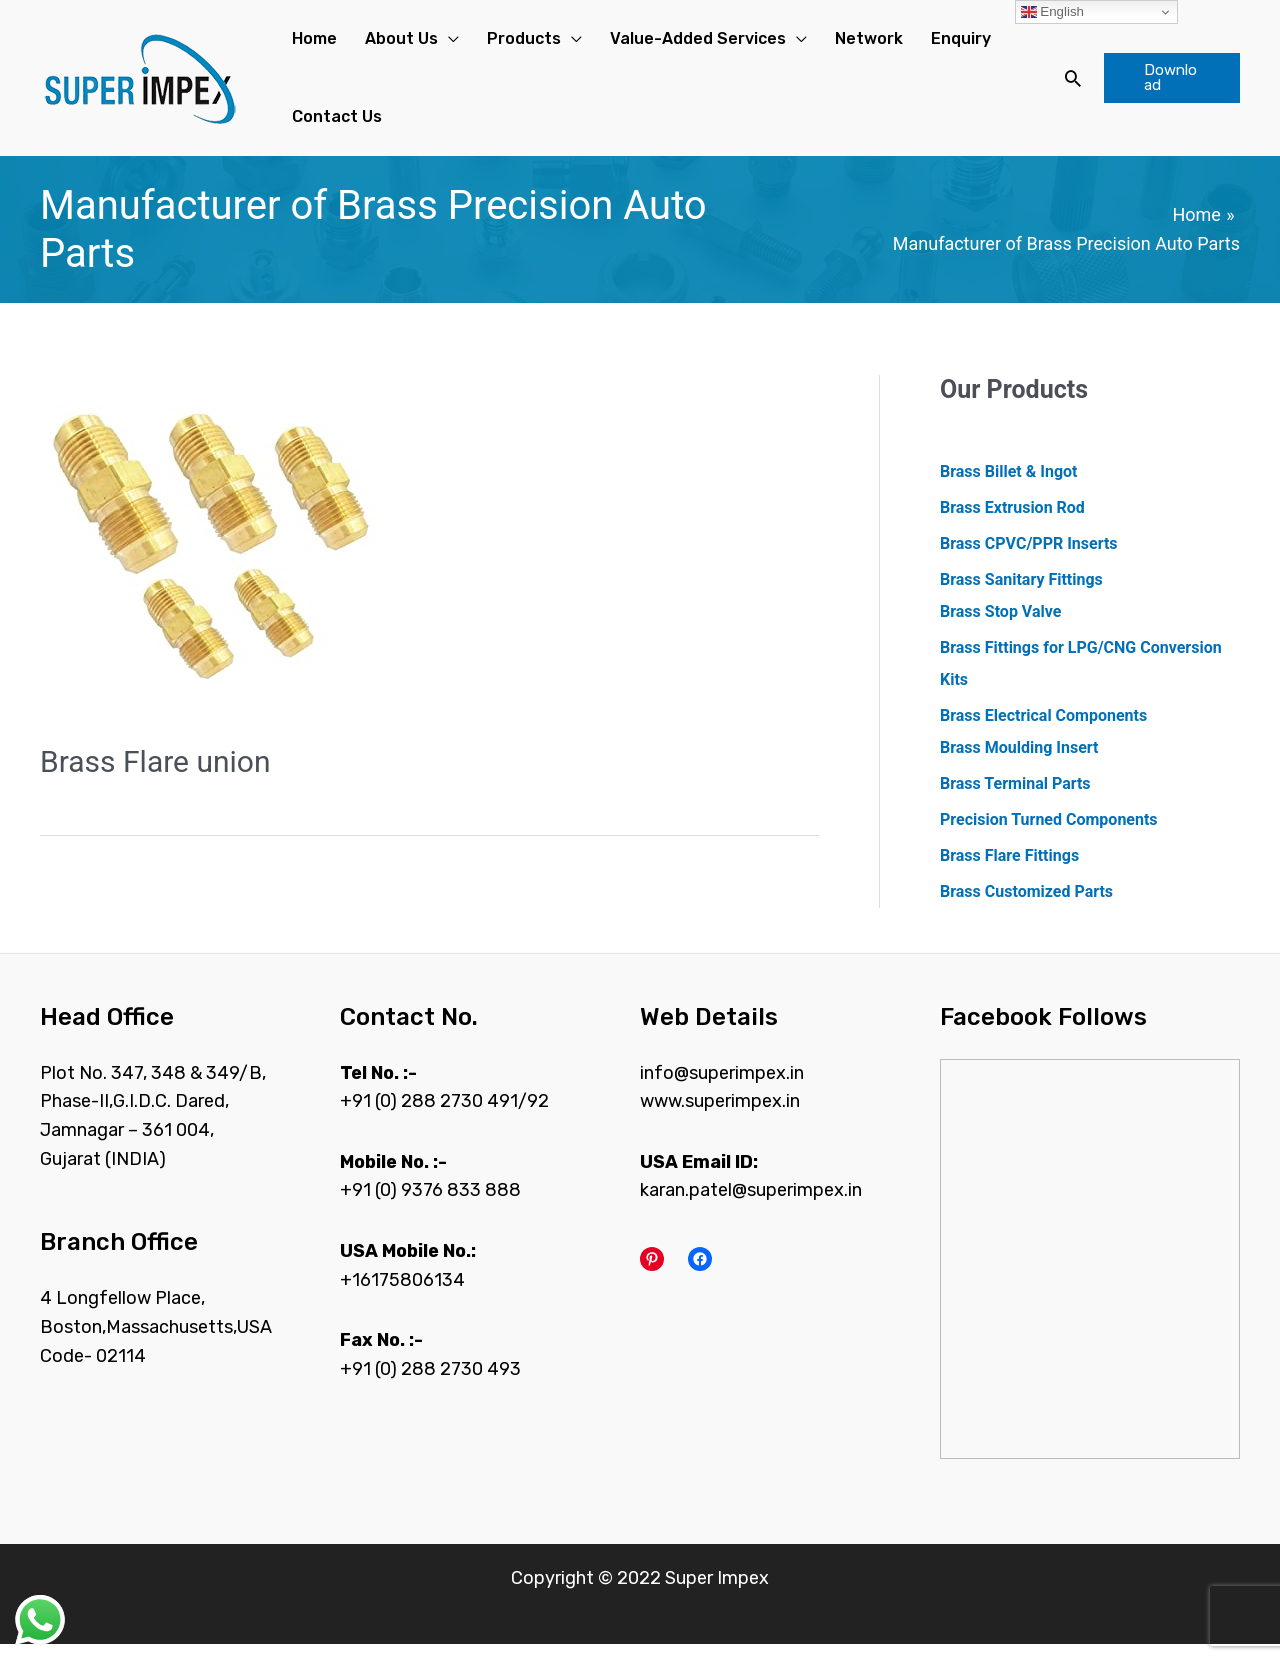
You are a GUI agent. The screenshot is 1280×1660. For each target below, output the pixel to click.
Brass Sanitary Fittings (1021, 595)
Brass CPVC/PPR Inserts (1029, 559)
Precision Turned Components (1049, 835)
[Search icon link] (1061, 86)
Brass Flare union (155, 777)
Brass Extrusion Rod (1012, 523)
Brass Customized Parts (1026, 907)
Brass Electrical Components (1043, 731)
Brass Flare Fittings (1009, 871)
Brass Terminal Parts (1015, 799)
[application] (430, 43)
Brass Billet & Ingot (1008, 487)
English (1052, 12)
